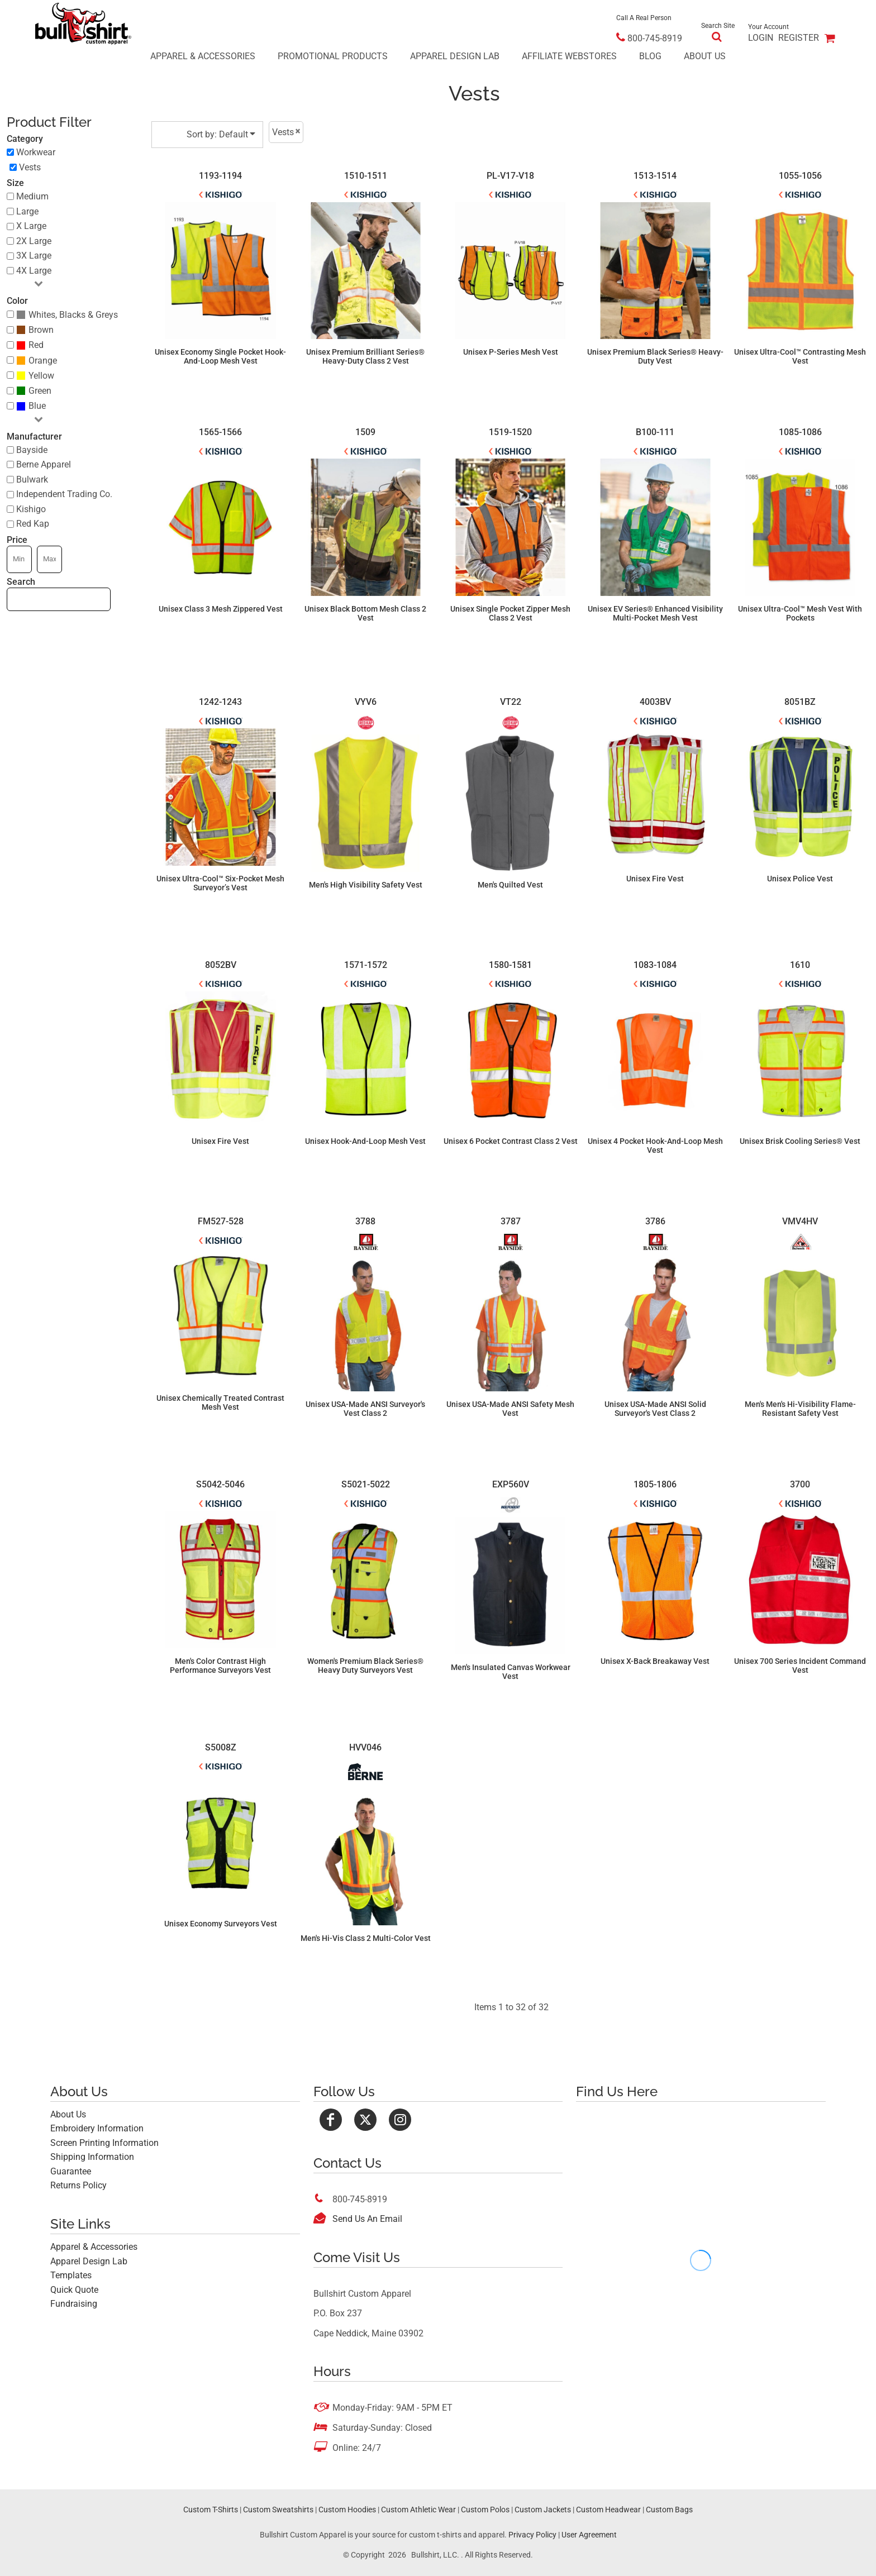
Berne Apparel (43, 464)
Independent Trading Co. (64, 494)
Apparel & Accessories (93, 2246)
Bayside (31, 450)
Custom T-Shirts (210, 2509)
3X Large (33, 255)
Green (39, 390)
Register (798, 37)
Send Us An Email (367, 2219)
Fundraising (73, 2303)
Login (760, 37)
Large (27, 211)
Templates (71, 2275)
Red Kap (32, 523)
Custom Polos (485, 2509)
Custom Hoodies (347, 2509)
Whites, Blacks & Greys (73, 314)
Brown (41, 330)
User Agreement (589, 2534)
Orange (42, 360)
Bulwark (32, 479)
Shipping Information (92, 2157)
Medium (32, 196)
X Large (31, 226)
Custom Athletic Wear (418, 2509)
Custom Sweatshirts (278, 2509)
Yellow (41, 375)
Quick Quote (74, 2289)
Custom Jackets (543, 2509)
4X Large (33, 270)
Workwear (35, 152)
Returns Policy (78, 2185)
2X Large (33, 241)
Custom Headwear (608, 2509)
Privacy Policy (532, 2534)
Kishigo (31, 509)
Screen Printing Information (104, 2143)
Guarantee (70, 2171)
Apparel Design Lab (88, 2261)
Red (36, 345)
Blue (37, 405)
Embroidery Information (97, 2128)
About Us (68, 2114)
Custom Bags (669, 2509)
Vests (30, 167)
